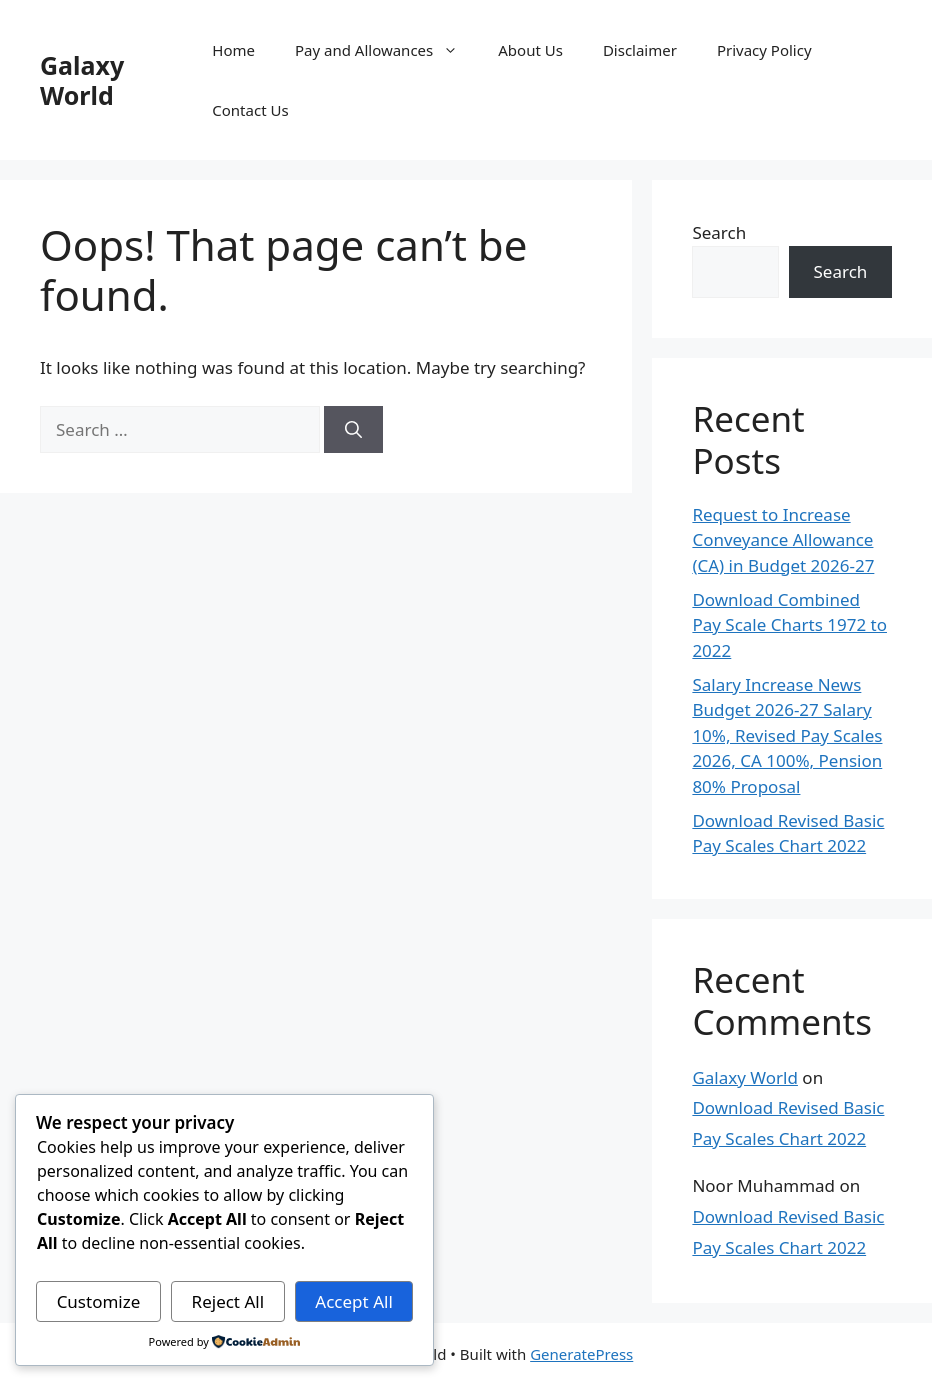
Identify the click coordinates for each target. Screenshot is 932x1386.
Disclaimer (640, 50)
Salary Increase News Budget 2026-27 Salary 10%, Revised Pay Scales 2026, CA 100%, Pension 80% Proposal (787, 735)
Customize (99, 1301)
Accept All (353, 1301)
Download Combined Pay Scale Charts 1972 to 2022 (789, 625)
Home (233, 50)
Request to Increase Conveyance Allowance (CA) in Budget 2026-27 (783, 540)
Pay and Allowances (386, 50)
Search (719, 232)
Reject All (228, 1301)
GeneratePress (581, 1354)
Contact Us (250, 110)
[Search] (353, 430)
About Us (530, 50)
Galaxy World (82, 80)
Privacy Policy (764, 50)
